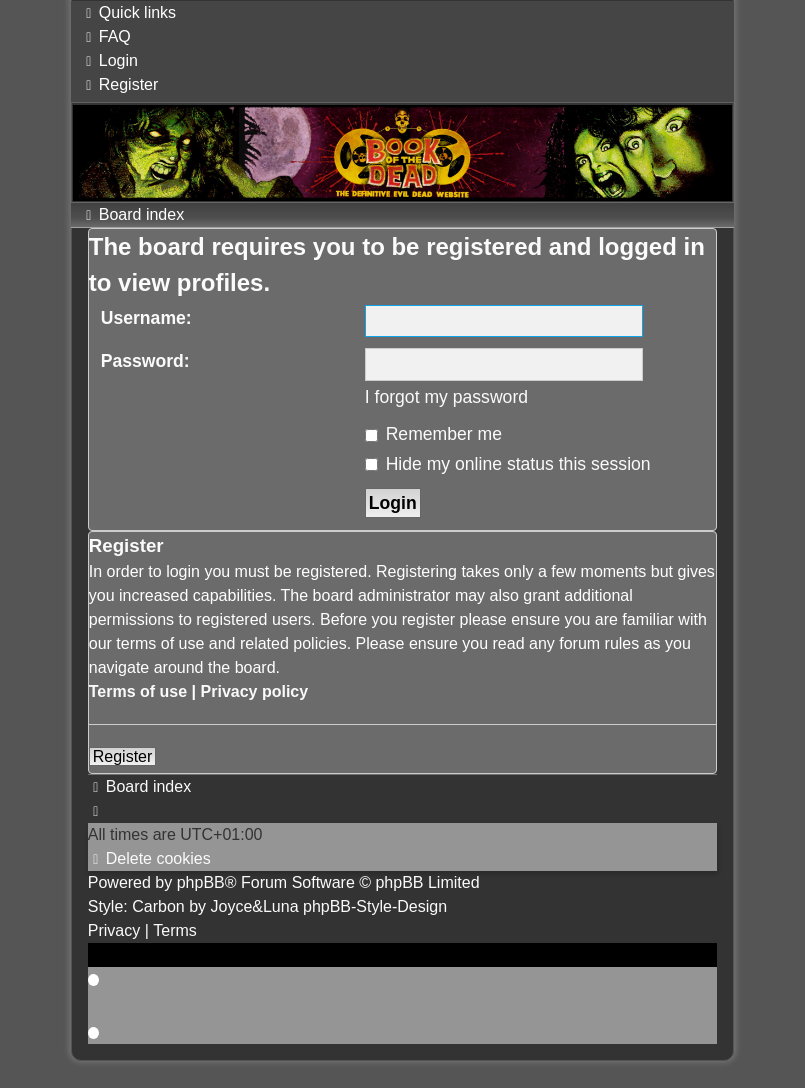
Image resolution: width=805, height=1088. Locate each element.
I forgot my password (446, 397)
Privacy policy (255, 691)
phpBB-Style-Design (375, 906)
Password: (145, 361)
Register (123, 756)
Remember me (433, 434)
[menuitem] (106, 36)
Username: (146, 318)
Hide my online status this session (508, 464)
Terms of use (138, 691)
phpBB (201, 882)
